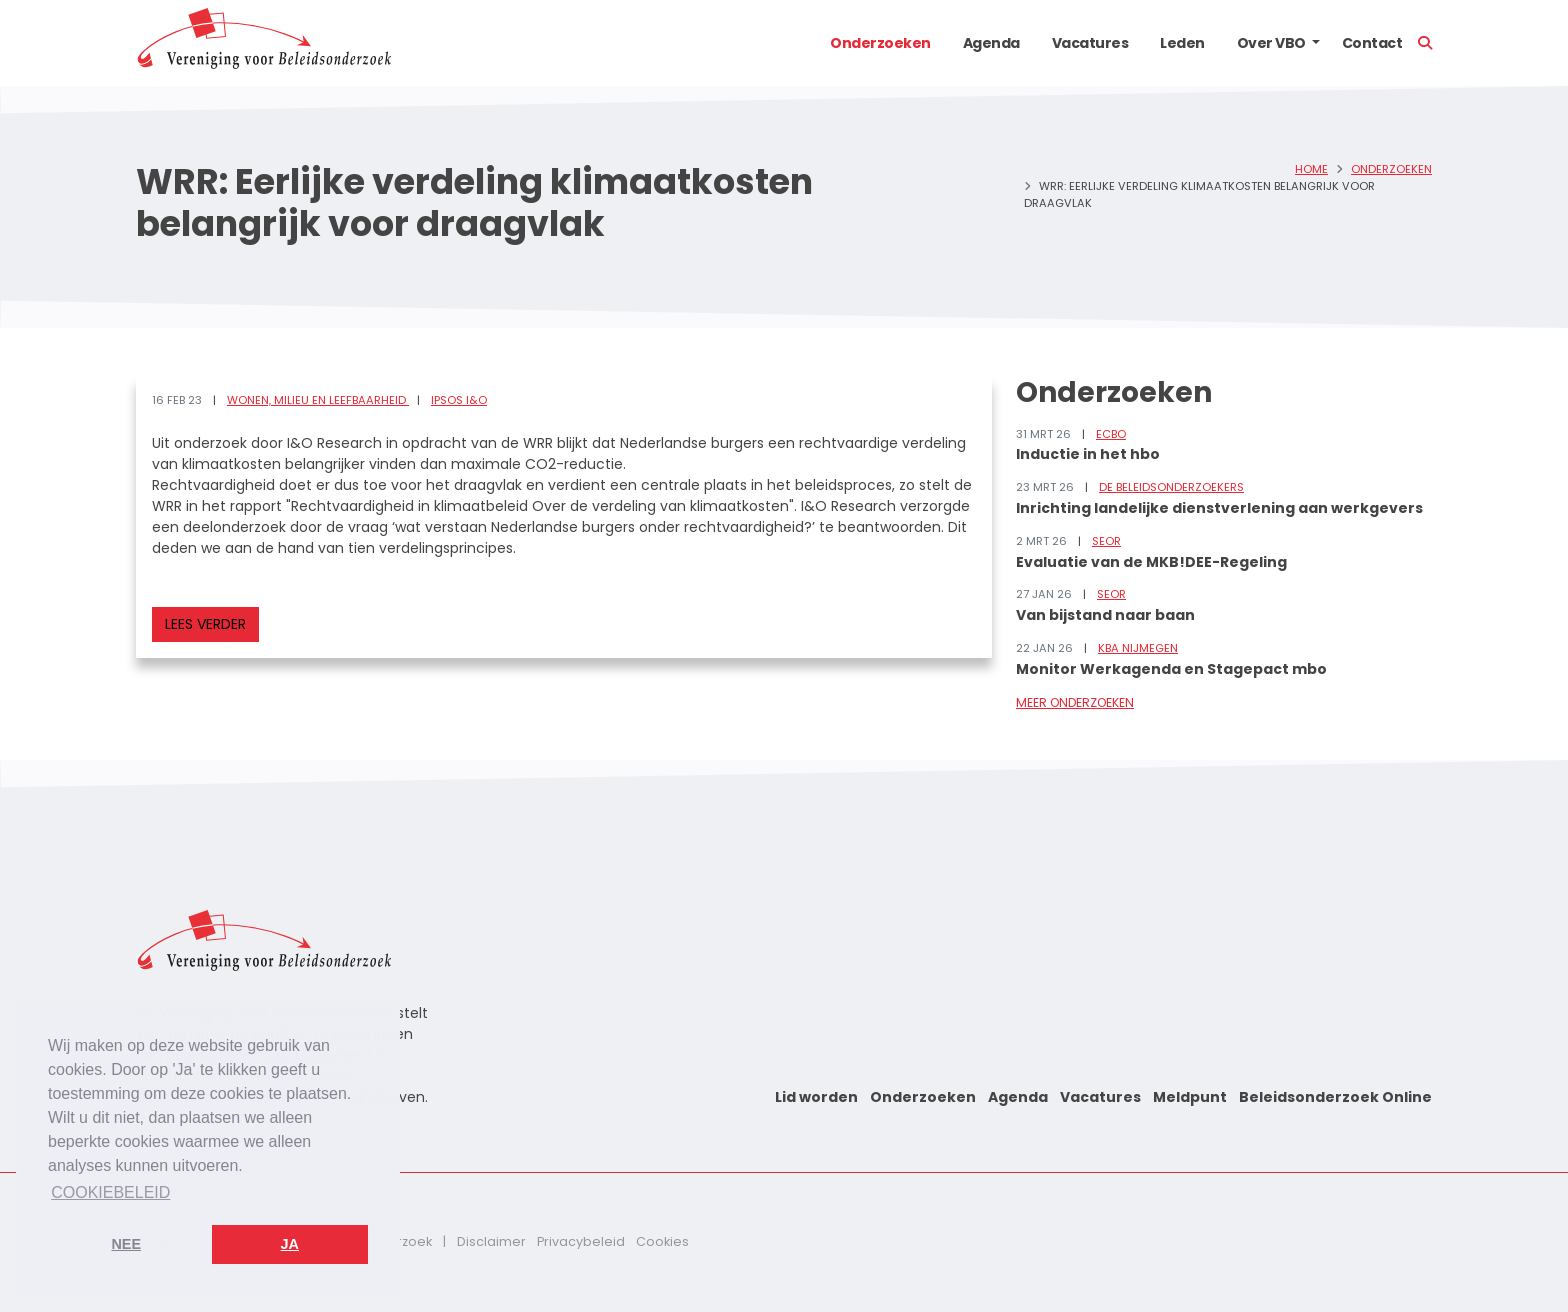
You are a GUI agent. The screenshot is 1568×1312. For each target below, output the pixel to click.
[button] (1316, 43)
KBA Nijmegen (1138, 648)
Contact (1372, 43)
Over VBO (1271, 43)
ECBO (1111, 434)
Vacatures (1090, 43)
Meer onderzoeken (1075, 702)
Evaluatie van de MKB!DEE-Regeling (1151, 562)
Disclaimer (491, 1241)
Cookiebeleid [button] (110, 1192)
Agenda (991, 43)
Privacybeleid (581, 1241)
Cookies (662, 1241)
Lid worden (816, 1097)
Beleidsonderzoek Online (1335, 1097)
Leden (1182, 43)
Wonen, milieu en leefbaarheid (318, 400)
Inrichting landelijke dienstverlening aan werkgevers (1219, 508)
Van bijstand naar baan (1105, 615)
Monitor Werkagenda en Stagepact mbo (1171, 669)
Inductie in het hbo (1088, 454)
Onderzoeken (880, 43)
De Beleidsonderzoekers (1171, 487)
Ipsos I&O (459, 400)
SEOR (1106, 541)
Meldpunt (1190, 1097)
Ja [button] (290, 1244)
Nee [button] (126, 1244)
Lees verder (205, 624)
